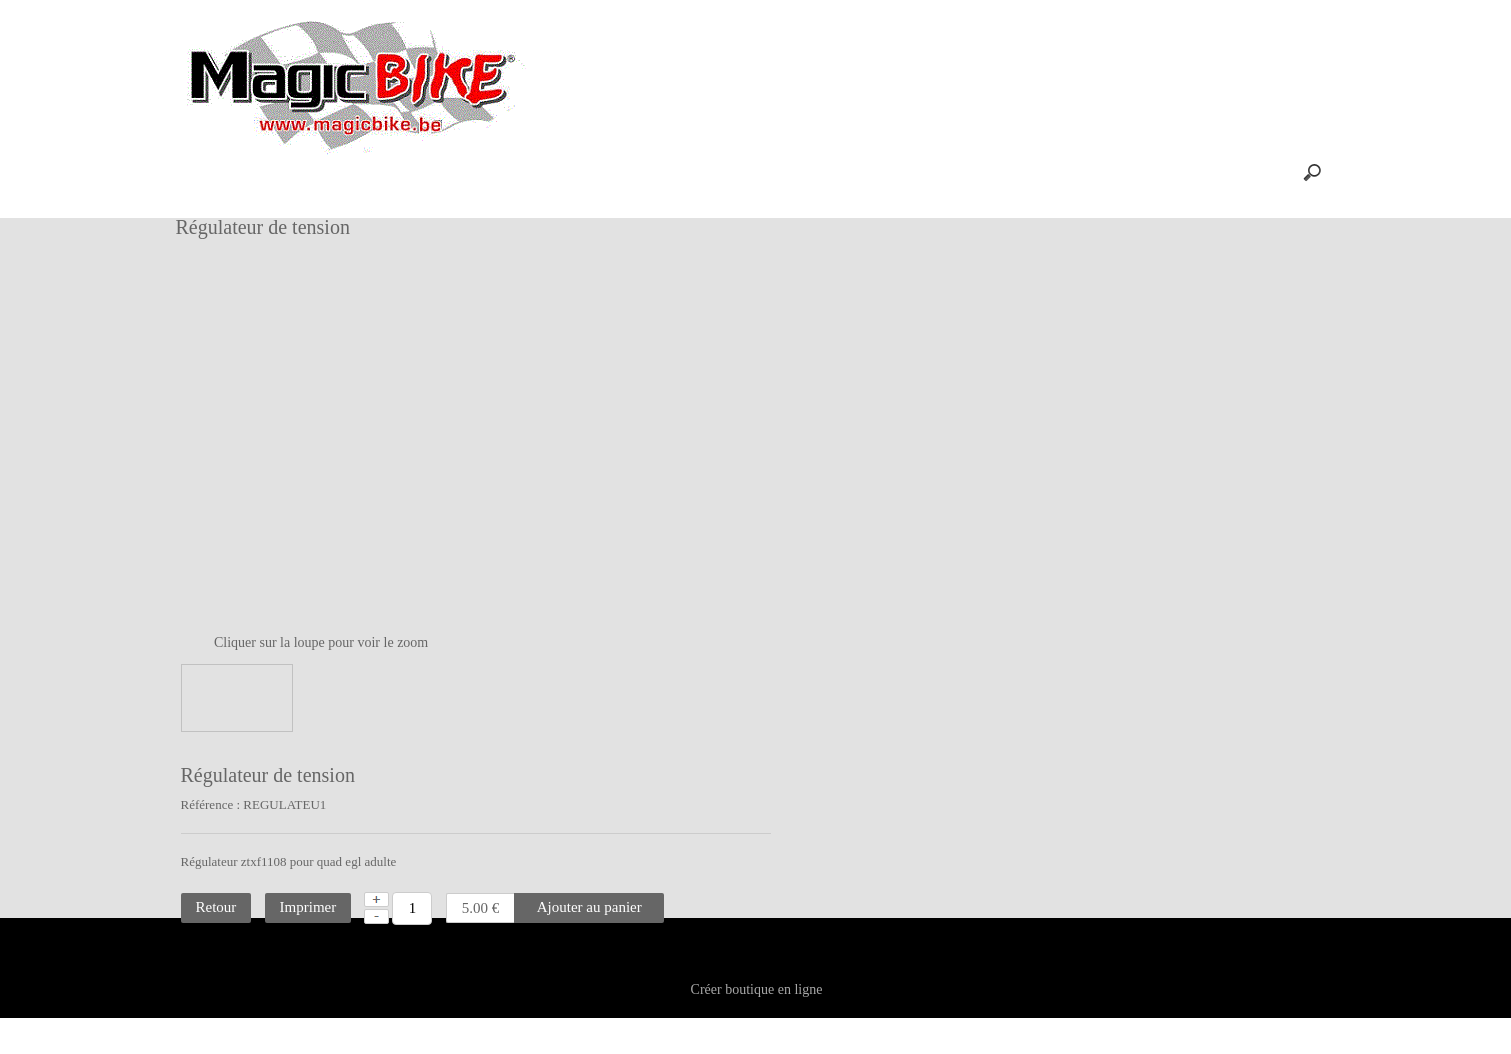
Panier (467, 172)
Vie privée (832, 984)
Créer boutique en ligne (757, 1030)
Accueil (388, 172)
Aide (610, 172)
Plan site (676, 984)
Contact (752, 984)
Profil (541, 172)
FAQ (677, 172)
